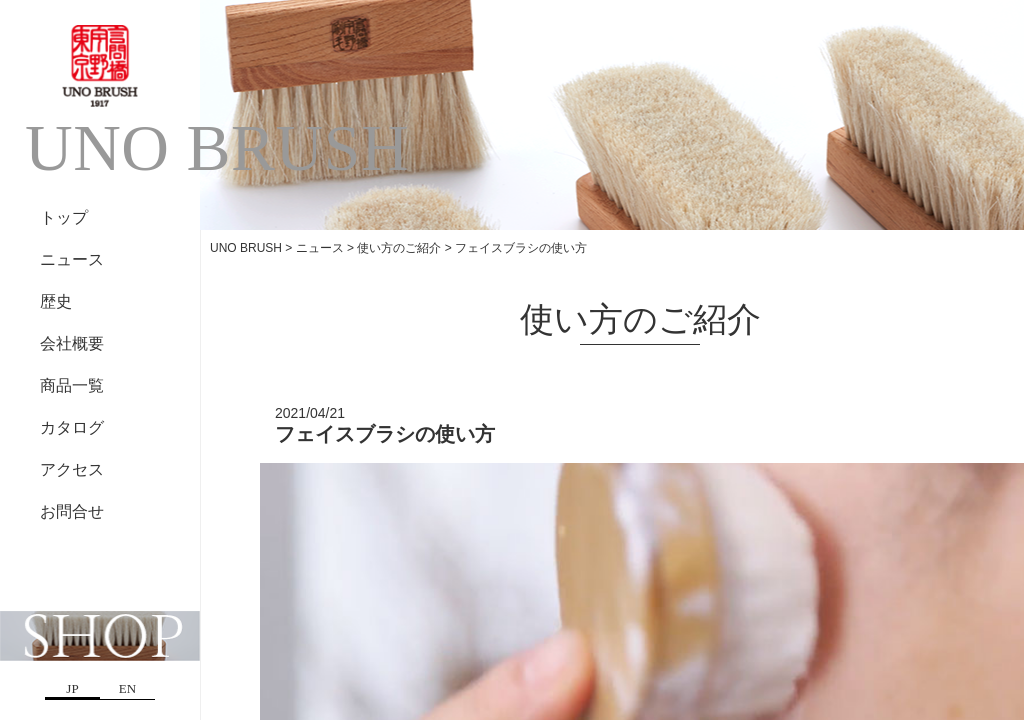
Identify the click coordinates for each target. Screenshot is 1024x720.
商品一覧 (72, 385)
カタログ (72, 427)
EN (127, 688)
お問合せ (72, 511)
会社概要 (72, 343)
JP (72, 688)
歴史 (56, 301)
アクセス (72, 469)
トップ (64, 217)
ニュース (72, 259)
